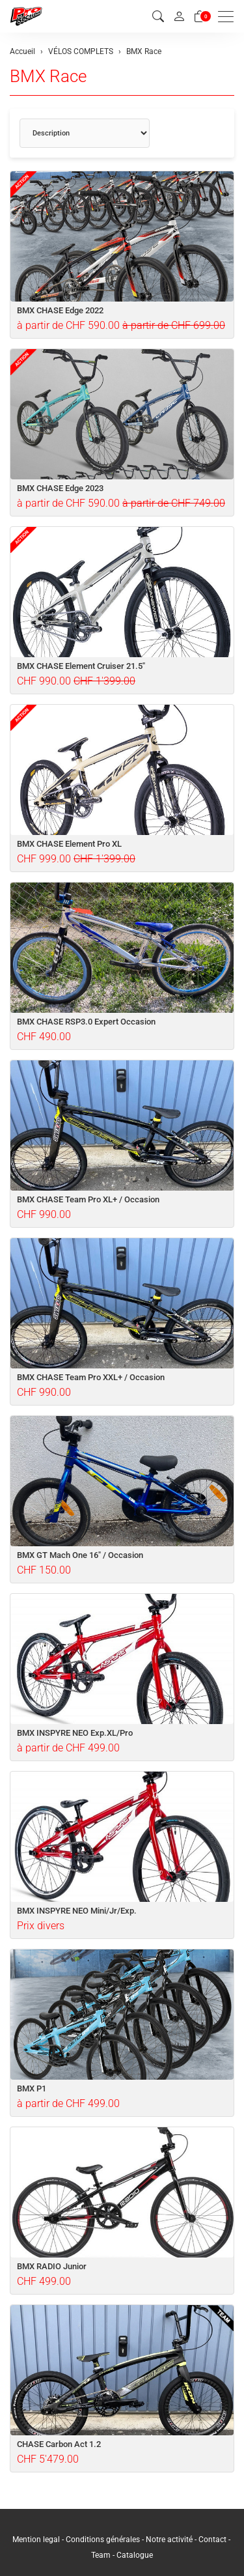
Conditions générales (103, 2539)
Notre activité (169, 2539)
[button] (158, 16)
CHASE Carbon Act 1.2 (59, 2444)
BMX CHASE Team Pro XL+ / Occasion (88, 1199)
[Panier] (200, 16)
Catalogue (134, 2555)
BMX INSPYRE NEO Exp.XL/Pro (75, 1733)
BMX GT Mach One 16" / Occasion (80, 1555)
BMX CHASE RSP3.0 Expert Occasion (86, 1021)
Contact (213, 2539)
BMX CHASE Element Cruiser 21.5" (81, 666)
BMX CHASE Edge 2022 (60, 310)
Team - (103, 2555)
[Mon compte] (179, 16)
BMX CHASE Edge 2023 (60, 488)
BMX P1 (31, 2088)
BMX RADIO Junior (52, 2266)
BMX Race (48, 76)
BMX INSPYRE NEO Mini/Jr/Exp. (77, 1911)
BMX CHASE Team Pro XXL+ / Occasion (91, 1377)
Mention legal (36, 2539)
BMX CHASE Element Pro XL (69, 844)
